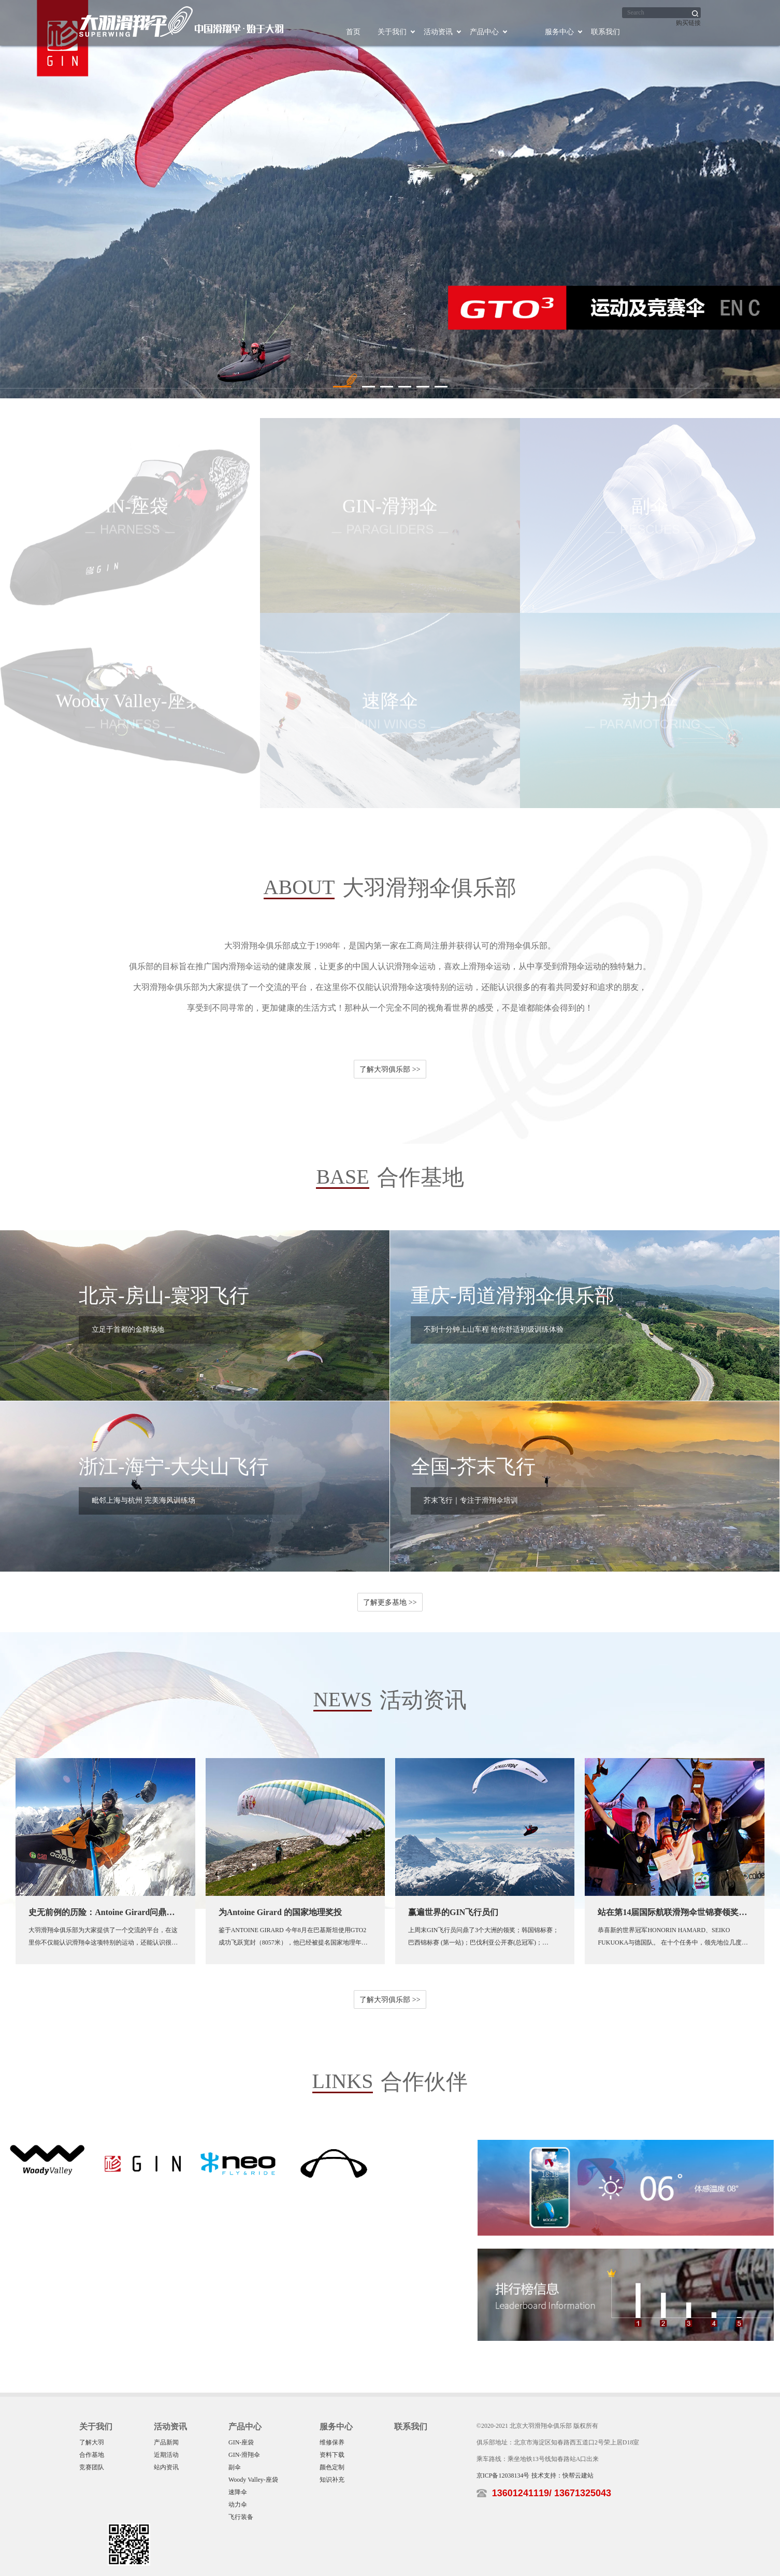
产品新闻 (166, 2442)
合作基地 (91, 2454)
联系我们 (605, 32)
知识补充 (332, 2479)
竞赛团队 (91, 2467)
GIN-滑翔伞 (244, 2454)
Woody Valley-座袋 (253, 2479)
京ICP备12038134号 (503, 2475)
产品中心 (484, 32)
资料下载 (332, 2454)
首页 (353, 32)
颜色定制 (332, 2467)
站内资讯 (166, 2467)
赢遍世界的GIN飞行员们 (453, 1912)
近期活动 (166, 2454)
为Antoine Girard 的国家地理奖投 (280, 1912)
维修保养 (332, 2442)
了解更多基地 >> (389, 1602)
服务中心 (559, 32)
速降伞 (237, 2492)
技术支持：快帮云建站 (562, 2475)
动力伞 (237, 2504)
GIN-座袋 (241, 2442)
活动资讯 (438, 32)
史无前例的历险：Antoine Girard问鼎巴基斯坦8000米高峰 (134, 1912)
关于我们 (392, 32)
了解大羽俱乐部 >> (389, 1069)
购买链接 (688, 22)
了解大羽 (91, 2442)
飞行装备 (240, 2517)
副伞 (234, 2467)
